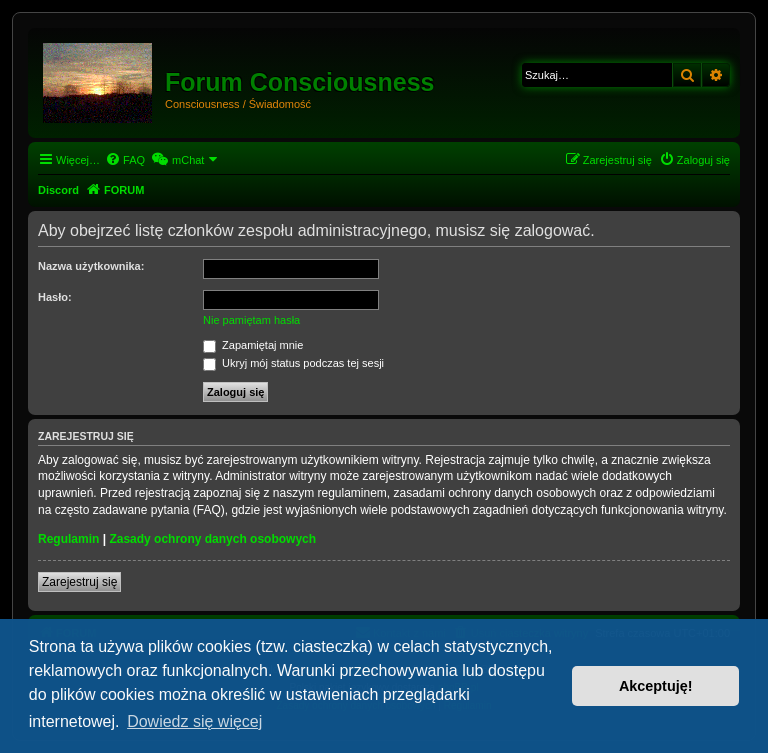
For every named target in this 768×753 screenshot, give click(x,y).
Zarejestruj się (79, 582)
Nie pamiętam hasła (251, 320)
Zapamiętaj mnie (253, 345)
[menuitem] (125, 160)
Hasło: (55, 297)
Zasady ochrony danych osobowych (212, 539)
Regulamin (68, 539)
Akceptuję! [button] (656, 686)
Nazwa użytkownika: (91, 266)
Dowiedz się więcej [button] (194, 721)
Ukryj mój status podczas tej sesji (293, 363)
